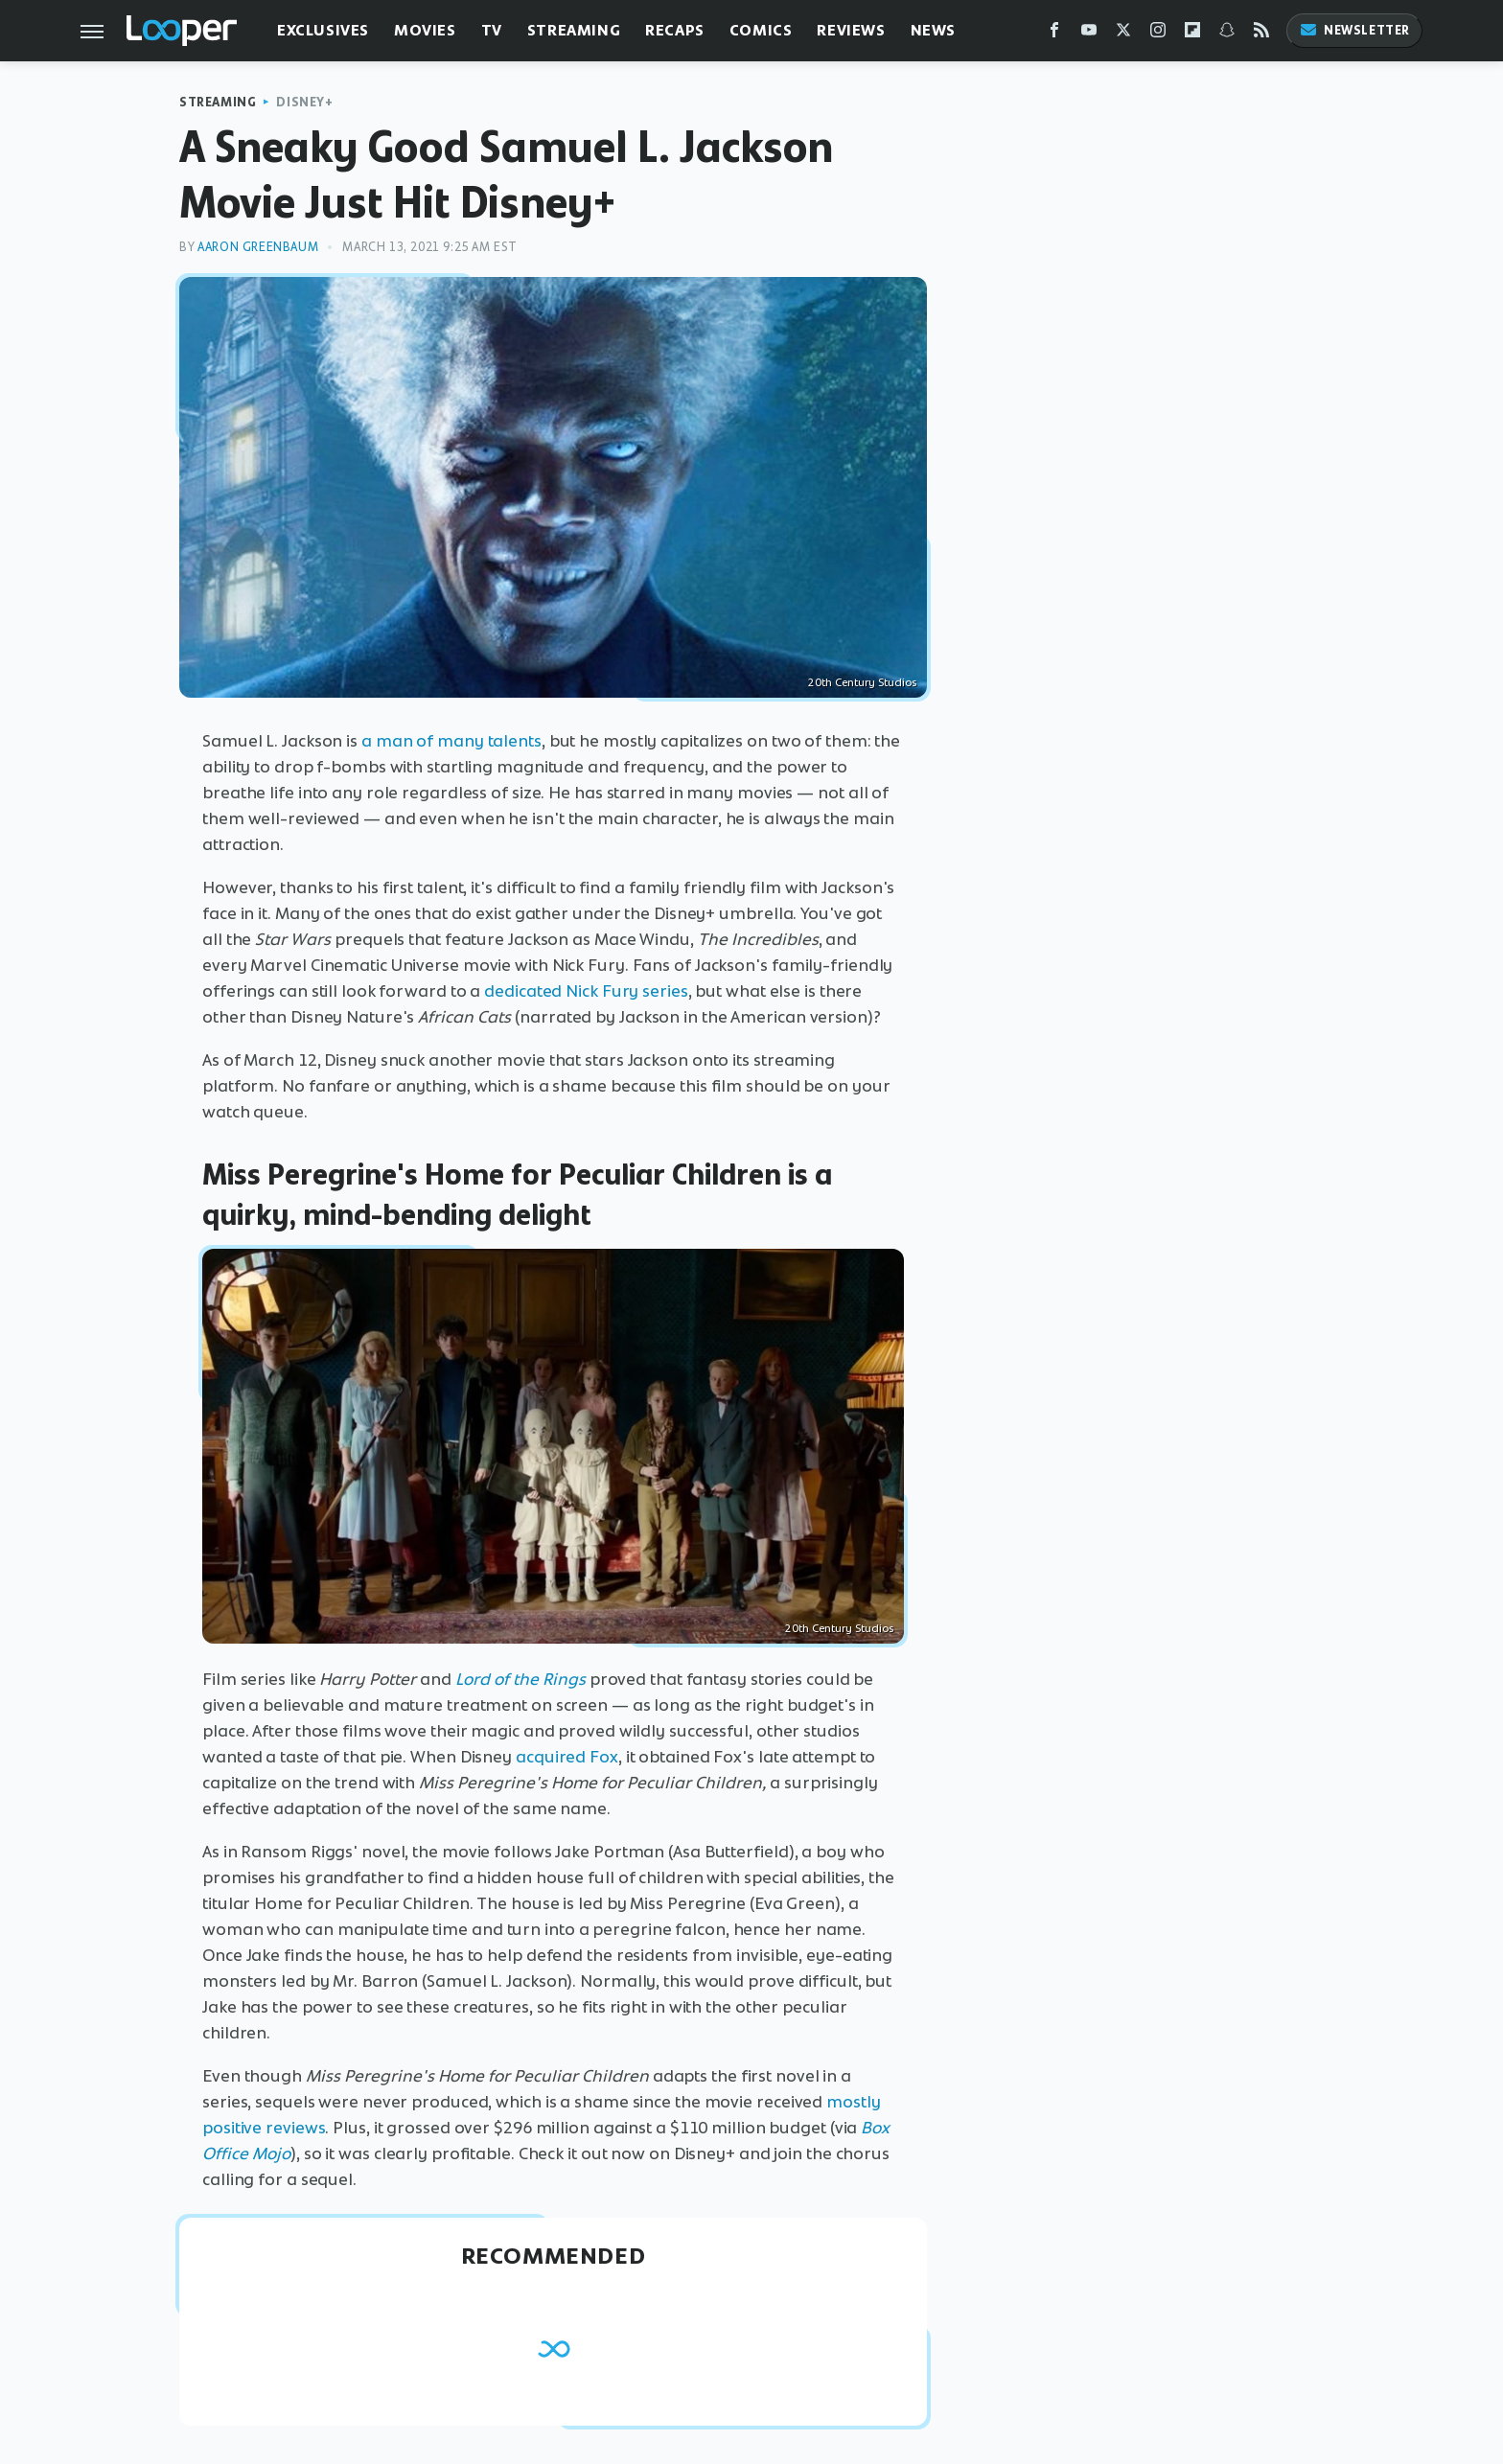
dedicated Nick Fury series (585, 990)
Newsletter (1354, 30)
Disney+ (304, 102)
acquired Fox (567, 1756)
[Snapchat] (1227, 34)
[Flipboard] (1192, 34)
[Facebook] (1054, 34)
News (933, 30)
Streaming (573, 30)
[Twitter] (1123, 34)
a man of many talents (451, 740)
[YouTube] (1088, 34)
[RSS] (1261, 34)
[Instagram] (1158, 34)
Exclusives (323, 30)
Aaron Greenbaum (257, 247)
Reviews (851, 30)
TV (491, 30)
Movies (425, 30)
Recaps (675, 30)
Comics (761, 30)
